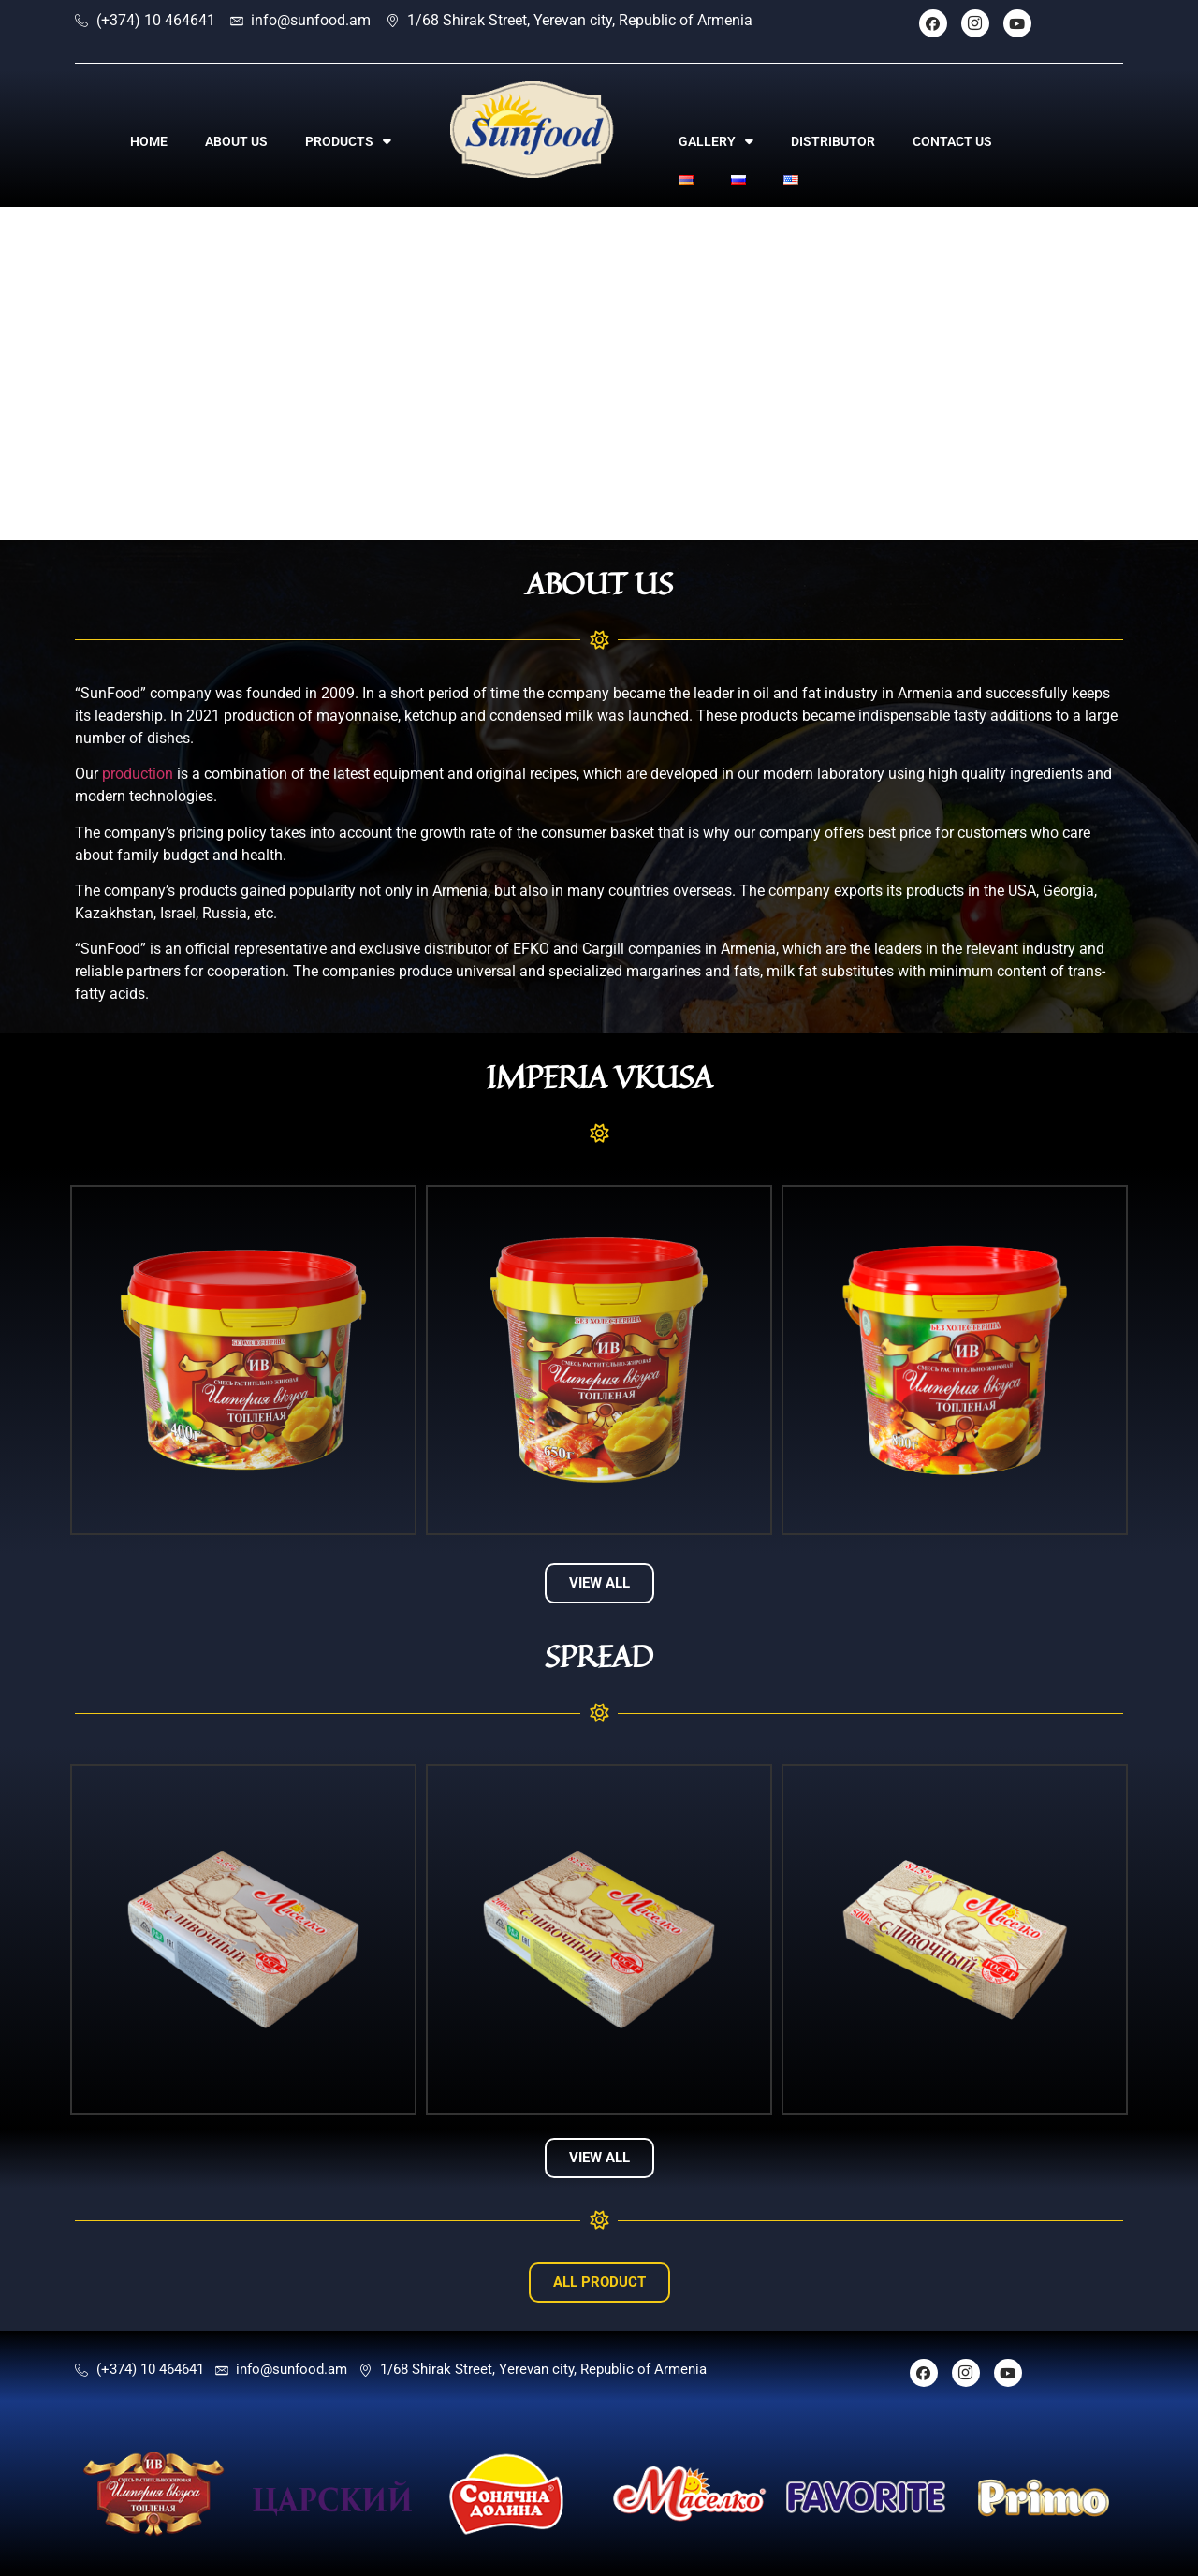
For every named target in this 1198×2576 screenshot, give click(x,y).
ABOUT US (236, 141)
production (137, 774)
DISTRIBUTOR (833, 141)
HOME (149, 141)
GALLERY (716, 141)
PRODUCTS (348, 141)
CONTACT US (952, 141)
